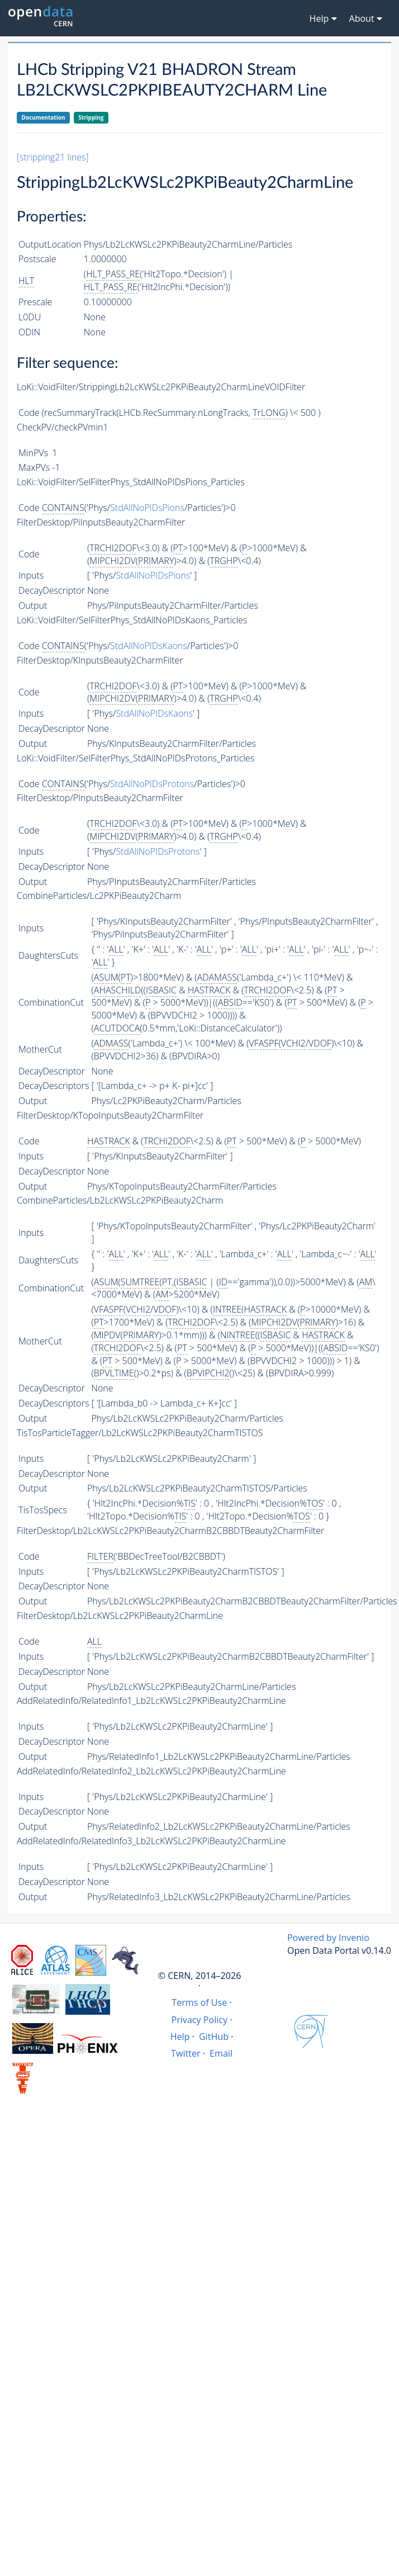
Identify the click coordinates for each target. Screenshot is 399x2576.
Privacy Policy (200, 2020)
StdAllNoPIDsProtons (152, 784)
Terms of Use (199, 2002)
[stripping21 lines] (53, 157)
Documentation (43, 117)
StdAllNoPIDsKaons (148, 646)
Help (180, 2036)
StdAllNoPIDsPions (147, 507)
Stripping (90, 117)
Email (221, 2053)
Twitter (186, 2053)
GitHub (214, 2036)
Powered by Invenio (328, 1937)
